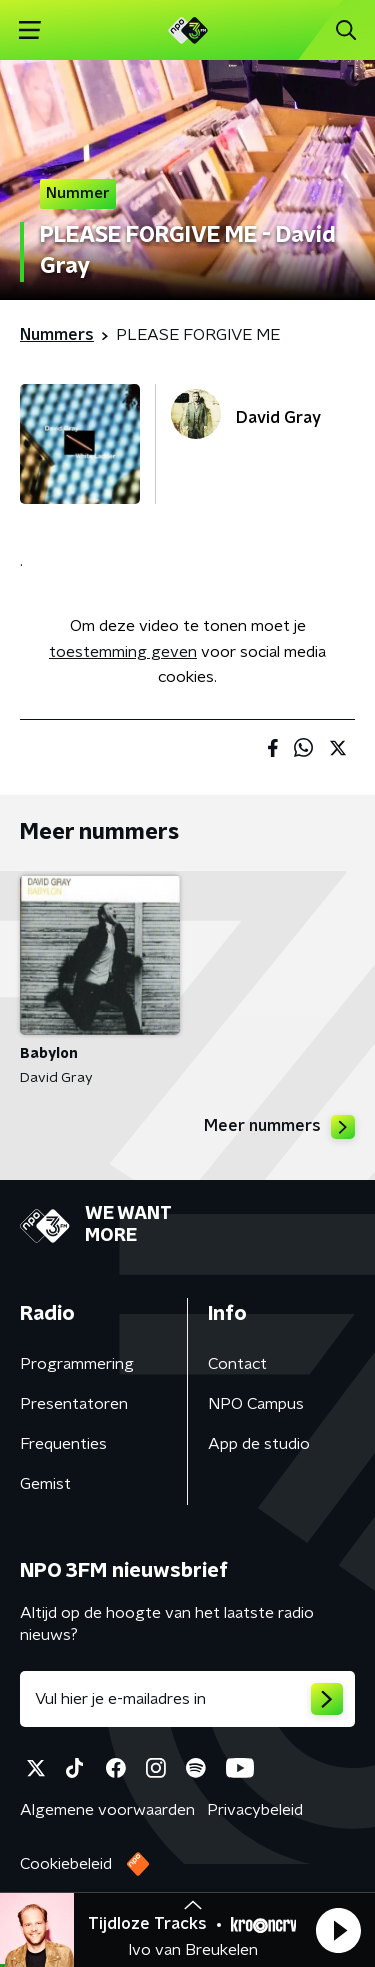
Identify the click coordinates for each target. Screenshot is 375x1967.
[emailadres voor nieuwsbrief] (187, 1699)
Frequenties (63, 1444)
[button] (338, 1930)
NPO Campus (256, 1404)
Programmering (77, 1364)
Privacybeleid (255, 1810)
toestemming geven (123, 652)
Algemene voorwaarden (107, 1810)
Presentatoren (74, 1404)
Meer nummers (279, 1127)
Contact (237, 1364)
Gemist (45, 1484)
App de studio (259, 1444)
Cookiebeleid (66, 1864)
